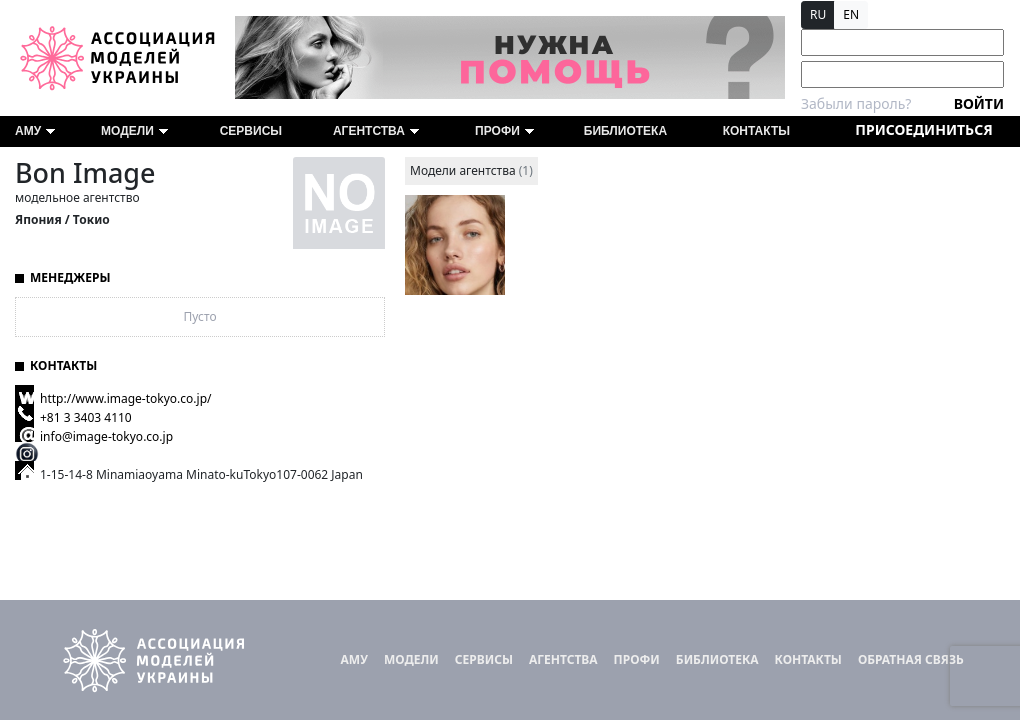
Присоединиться (923, 129)
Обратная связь (911, 659)
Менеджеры (70, 277)
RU (818, 14)
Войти (979, 103)
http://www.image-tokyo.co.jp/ (125, 398)
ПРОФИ (504, 131)
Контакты (756, 131)
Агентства (376, 131)
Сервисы (251, 131)
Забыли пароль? (856, 103)
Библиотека (625, 131)
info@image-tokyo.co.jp (106, 436)
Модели (134, 131)
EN (851, 14)
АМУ (35, 131)
